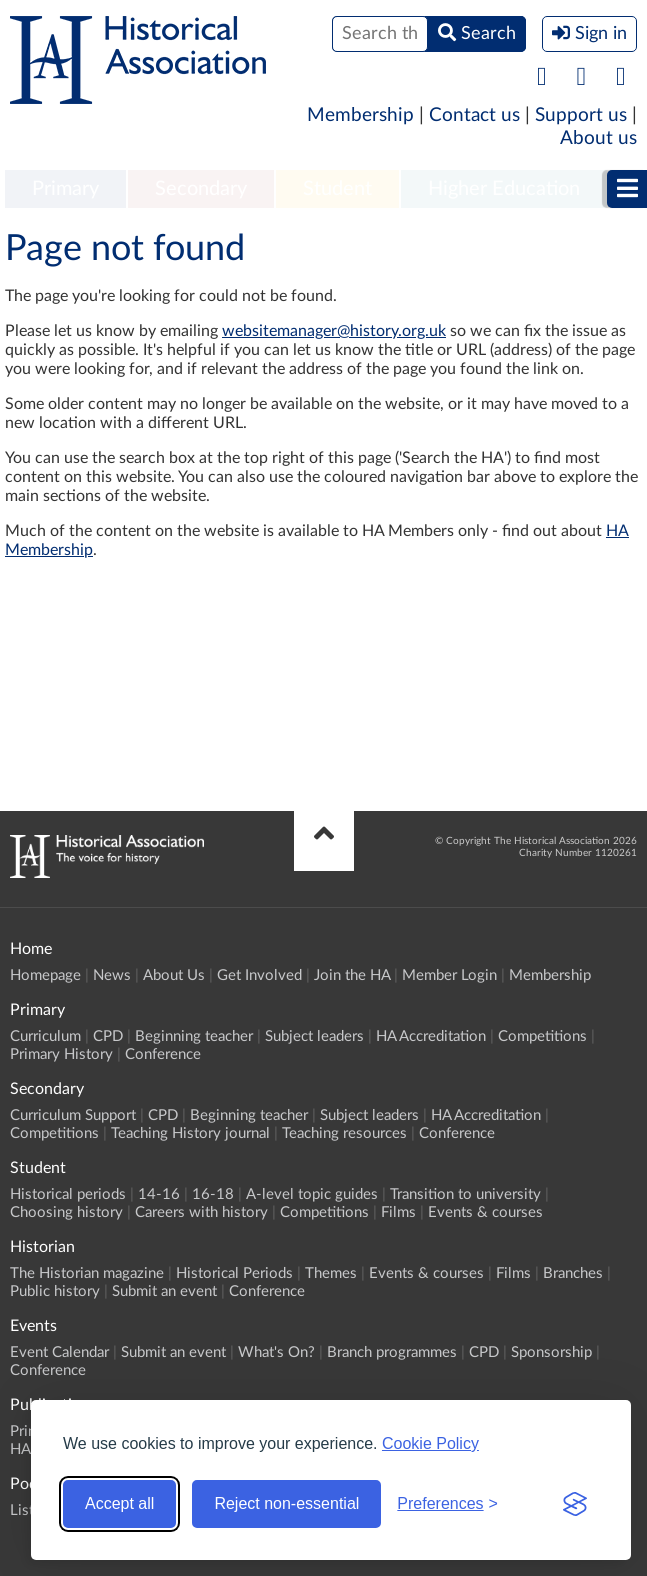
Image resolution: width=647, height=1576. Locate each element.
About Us (174, 975)
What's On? (276, 1352)
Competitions (542, 1036)
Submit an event (164, 1291)
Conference (163, 1054)
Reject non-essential (286, 1503)
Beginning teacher (194, 1036)
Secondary (201, 189)
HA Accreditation (431, 1036)
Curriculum (45, 1036)
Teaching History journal (190, 1133)
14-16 (159, 1194)
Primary (65, 189)
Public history (55, 1291)
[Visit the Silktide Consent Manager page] (575, 1504)
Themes (331, 1273)
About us (598, 138)
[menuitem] (65, 190)
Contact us (474, 115)
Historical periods (68, 1194)
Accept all (119, 1503)
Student (337, 189)
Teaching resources (344, 1133)
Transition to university (465, 1194)
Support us (581, 115)
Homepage (45, 975)
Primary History (61, 1054)
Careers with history (201, 1212)
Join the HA (352, 975)
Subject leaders (314, 1036)
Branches (573, 1273)
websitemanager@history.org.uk (334, 331)
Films (398, 1212)
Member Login (449, 975)
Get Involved (259, 975)
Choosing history (66, 1212)
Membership (360, 115)
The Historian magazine (87, 1273)
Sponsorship (551, 1352)
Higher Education (504, 189)
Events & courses (485, 1212)
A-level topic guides (312, 1194)
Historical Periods (234, 1273)
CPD (108, 1036)
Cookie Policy (430, 1443)
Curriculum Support (73, 1115)
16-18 (213, 1194)
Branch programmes (392, 1352)
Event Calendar (59, 1352)
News (112, 975)
